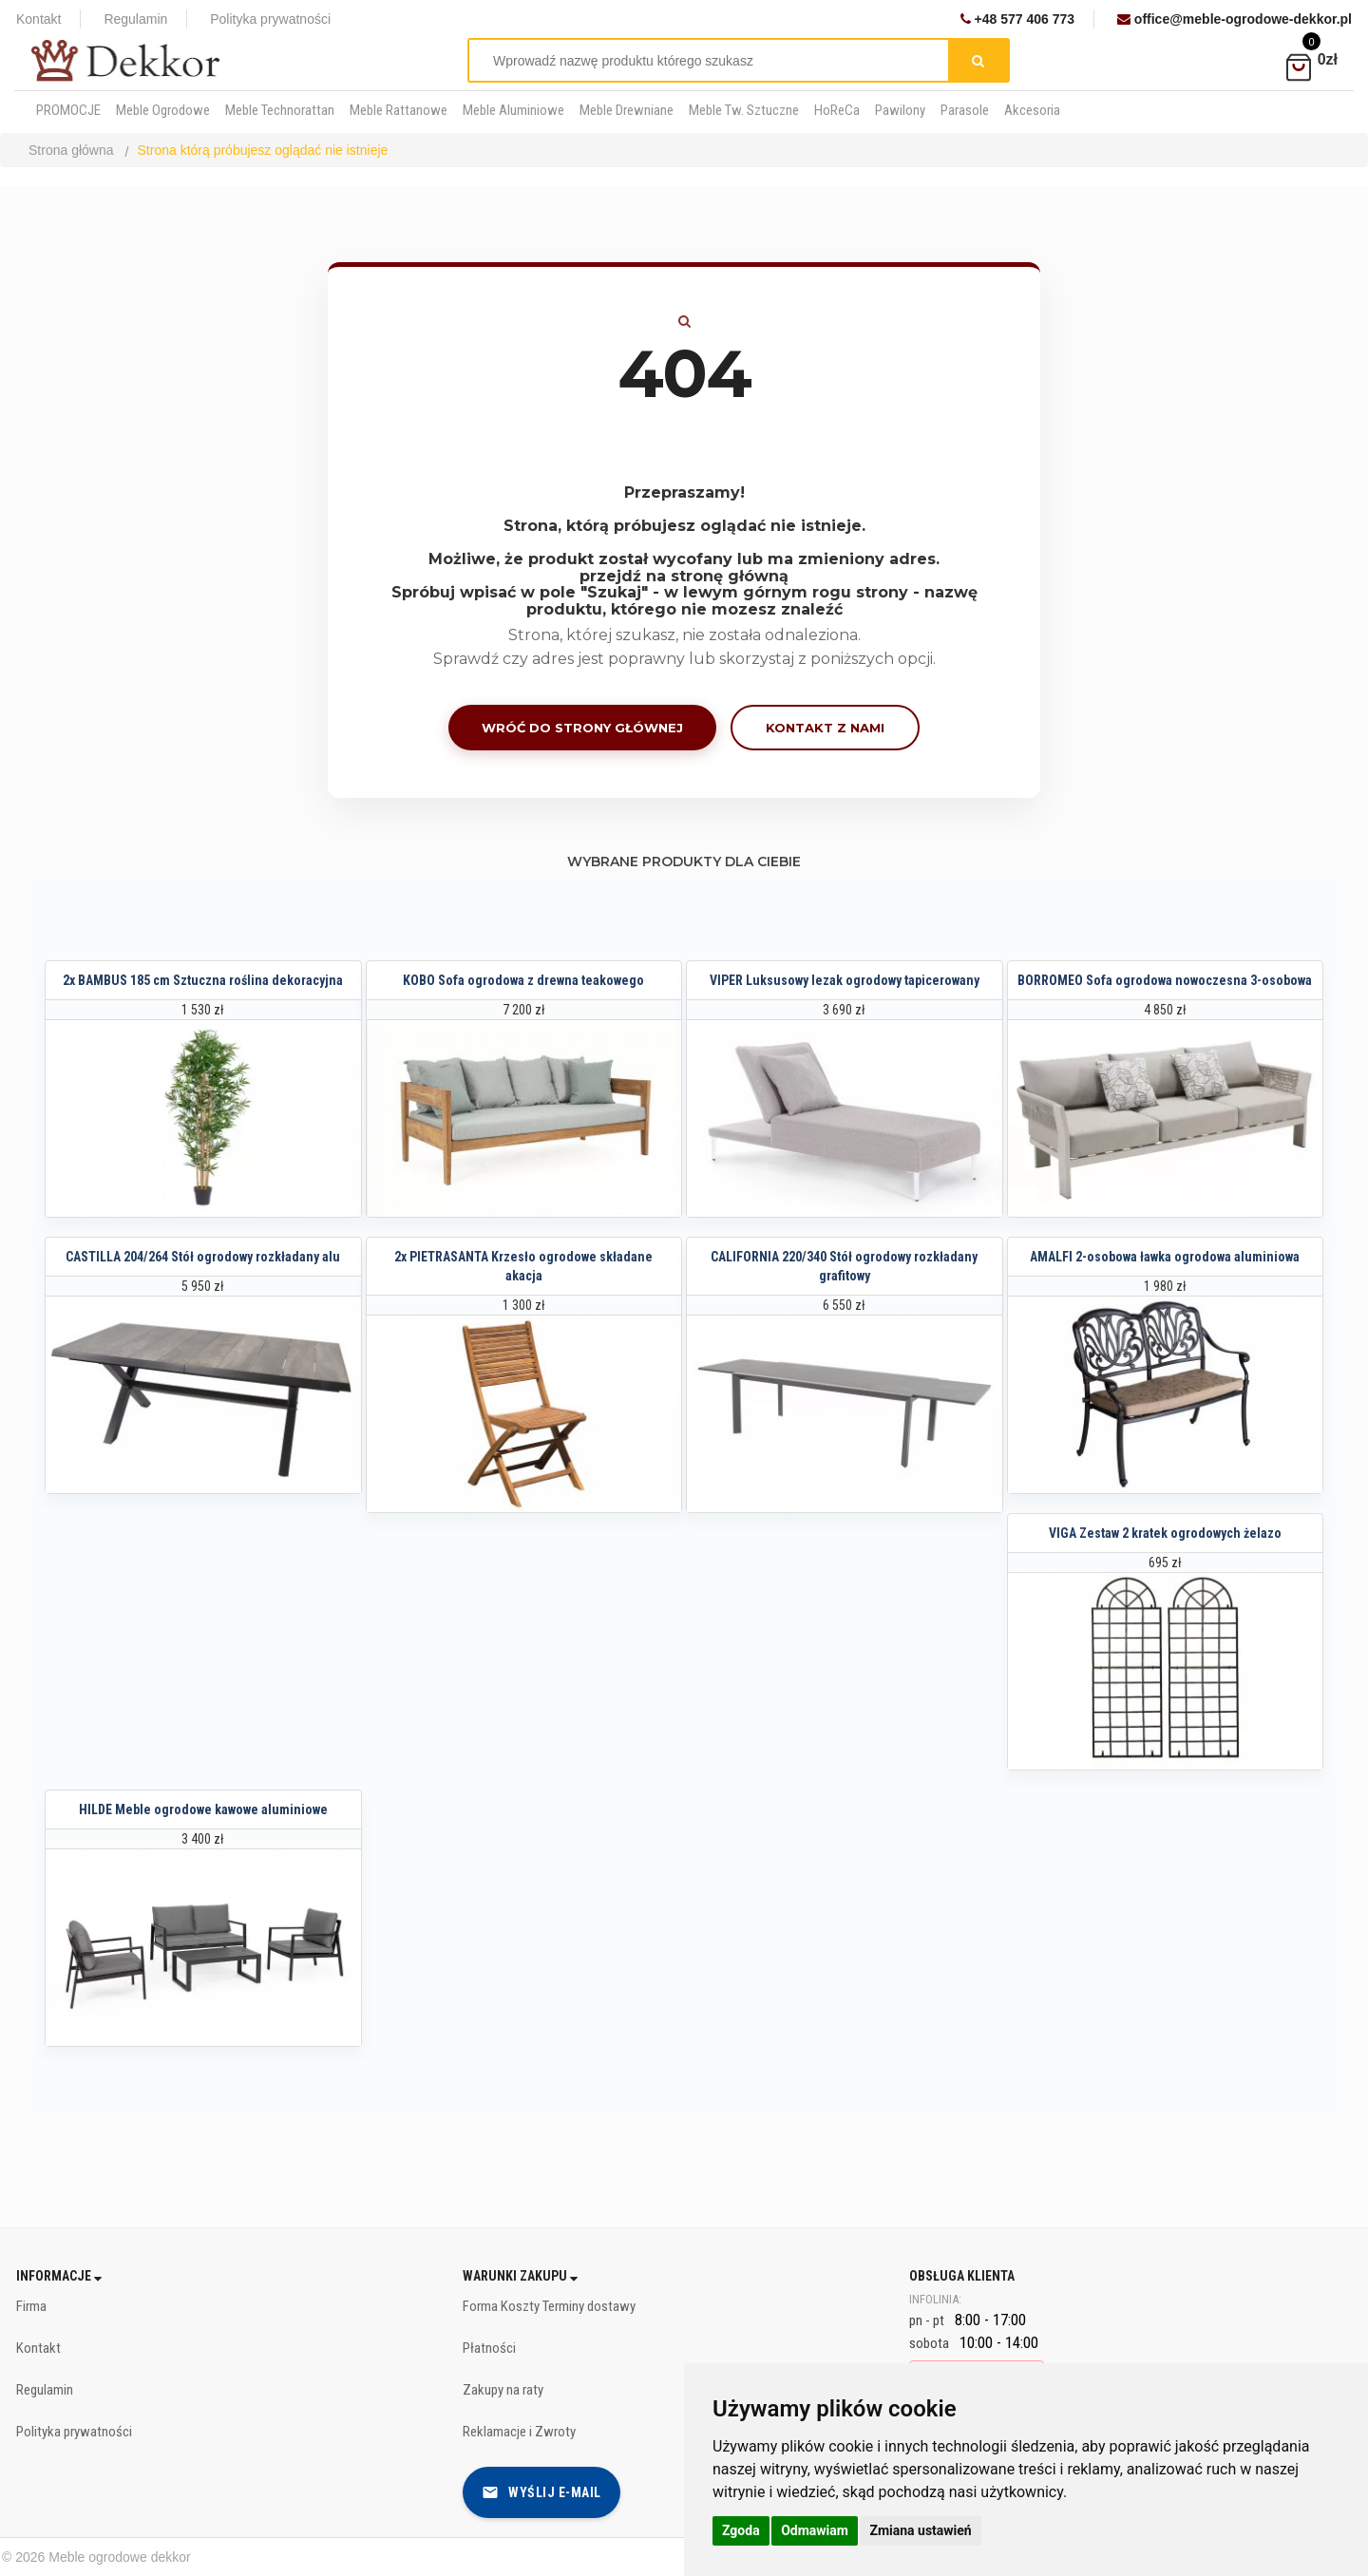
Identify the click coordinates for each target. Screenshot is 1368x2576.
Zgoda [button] (741, 2530)
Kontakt (38, 19)
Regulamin (135, 19)
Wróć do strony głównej (582, 727)
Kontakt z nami (825, 727)
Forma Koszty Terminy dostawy (549, 2306)
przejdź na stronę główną (684, 576)
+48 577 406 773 (1017, 19)
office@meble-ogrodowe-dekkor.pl (1234, 19)
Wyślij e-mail (541, 2492)
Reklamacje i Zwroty (519, 2431)
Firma (31, 2306)
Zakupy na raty (503, 2389)
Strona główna (71, 150)
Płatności (489, 2348)
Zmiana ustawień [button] (920, 2530)
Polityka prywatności (270, 19)
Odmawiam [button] (814, 2530)
